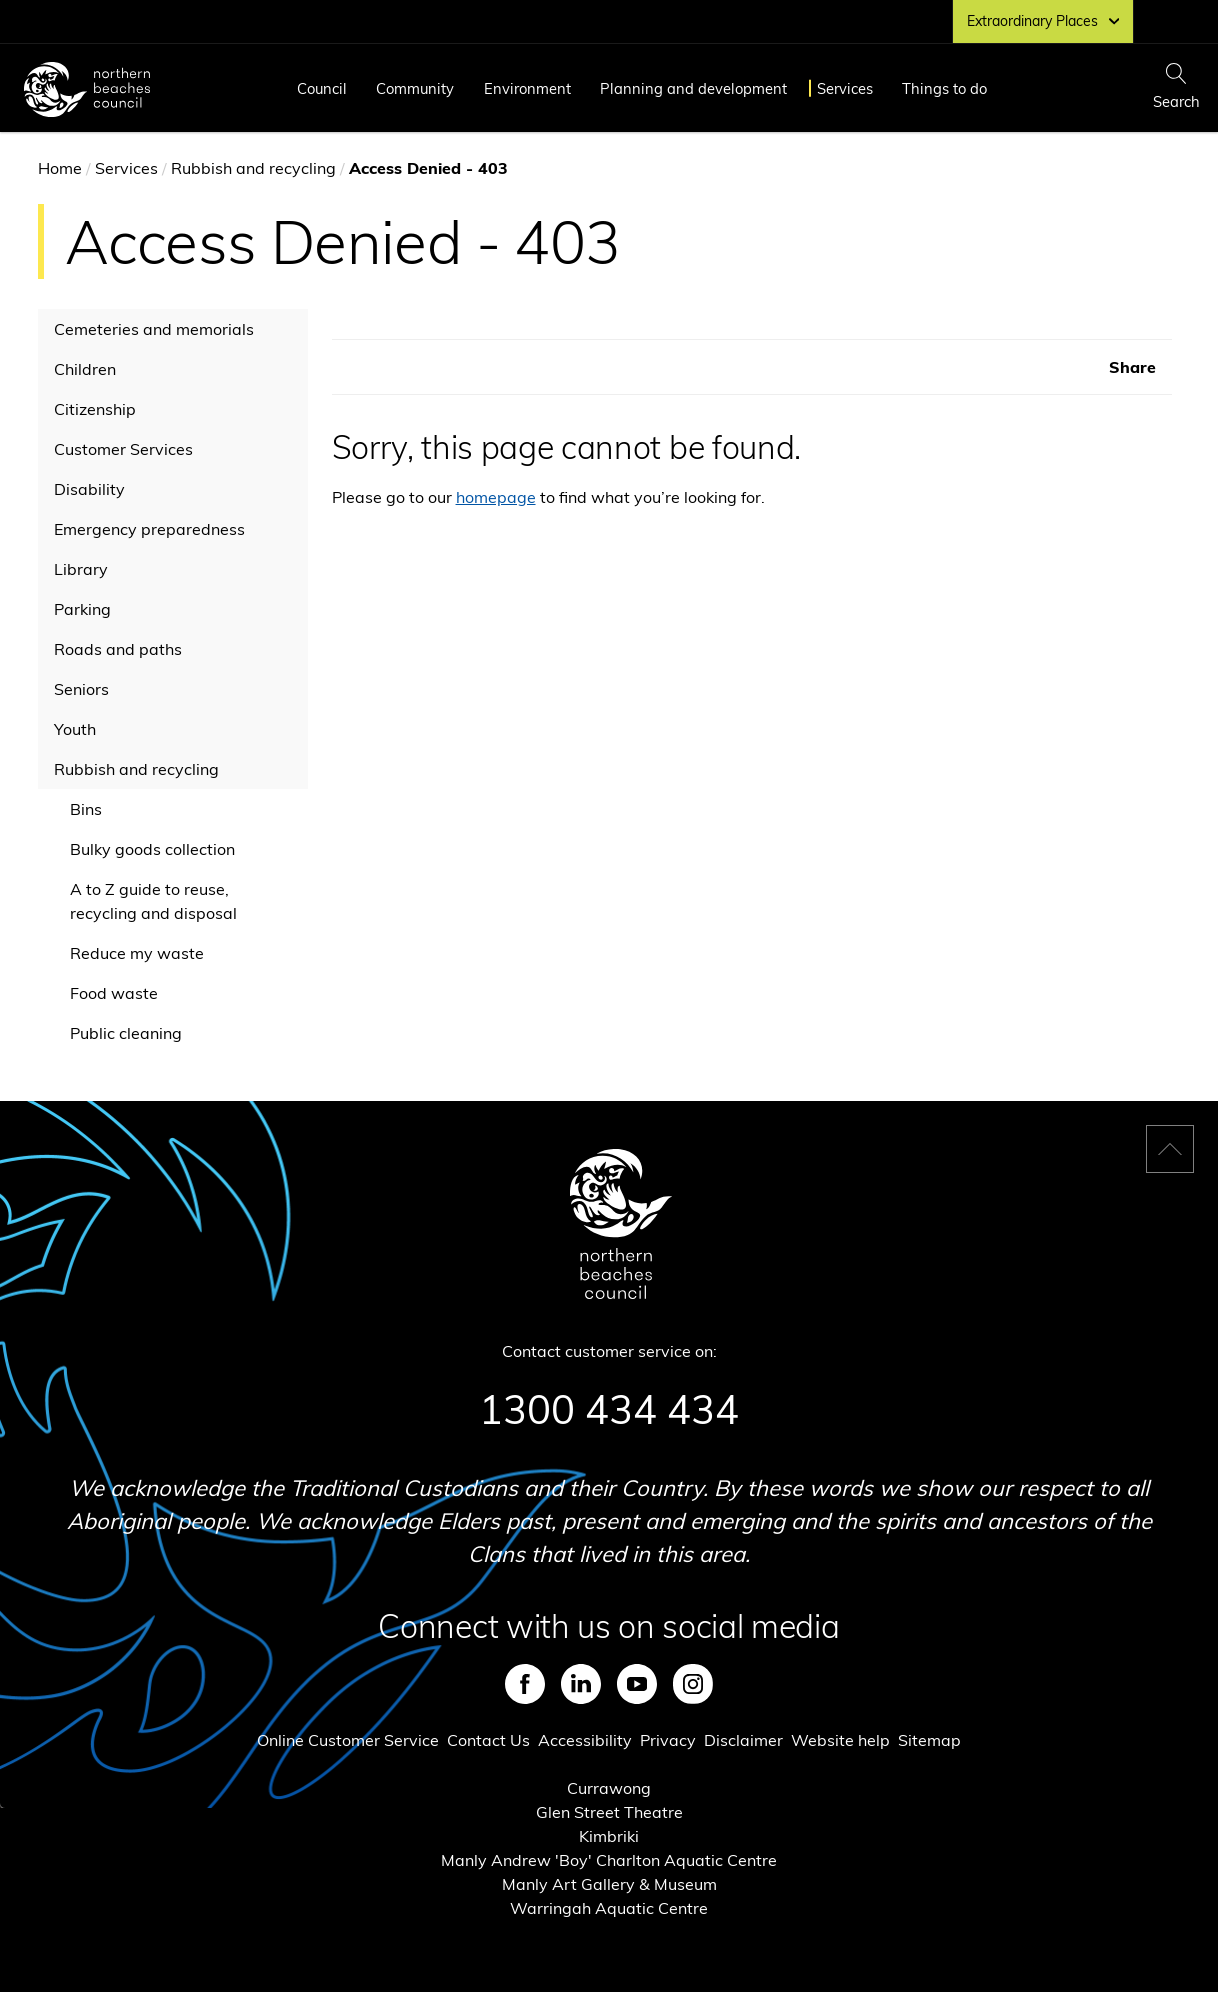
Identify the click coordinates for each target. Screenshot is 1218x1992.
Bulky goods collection (152, 849)
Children (85, 369)
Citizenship (95, 409)
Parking (82, 609)
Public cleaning (126, 1033)
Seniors (81, 689)
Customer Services (123, 449)
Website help (840, 1740)
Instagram (693, 1684)
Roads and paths (118, 649)
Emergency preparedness (149, 529)
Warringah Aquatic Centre (609, 1908)
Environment (527, 88)
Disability (89, 489)
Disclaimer (743, 1740)
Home (60, 168)
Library (81, 569)
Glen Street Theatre (609, 1812)
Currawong (609, 1788)
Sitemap (929, 1740)
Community (415, 88)
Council (322, 88)
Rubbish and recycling (253, 168)
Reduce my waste (137, 953)
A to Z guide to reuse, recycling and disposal (153, 901)
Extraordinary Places (1043, 21)
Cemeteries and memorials (154, 329)
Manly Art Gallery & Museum (609, 1884)
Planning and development (693, 88)
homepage (496, 497)
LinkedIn (581, 1684)
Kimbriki (609, 1836)
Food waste (114, 993)
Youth (75, 729)
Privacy (668, 1740)
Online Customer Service (348, 1740)
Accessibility (585, 1740)
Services (845, 88)
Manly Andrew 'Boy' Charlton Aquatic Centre (609, 1860)
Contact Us (488, 1740)
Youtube (637, 1684)
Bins (86, 809)
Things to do (944, 88)
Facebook (525, 1684)
